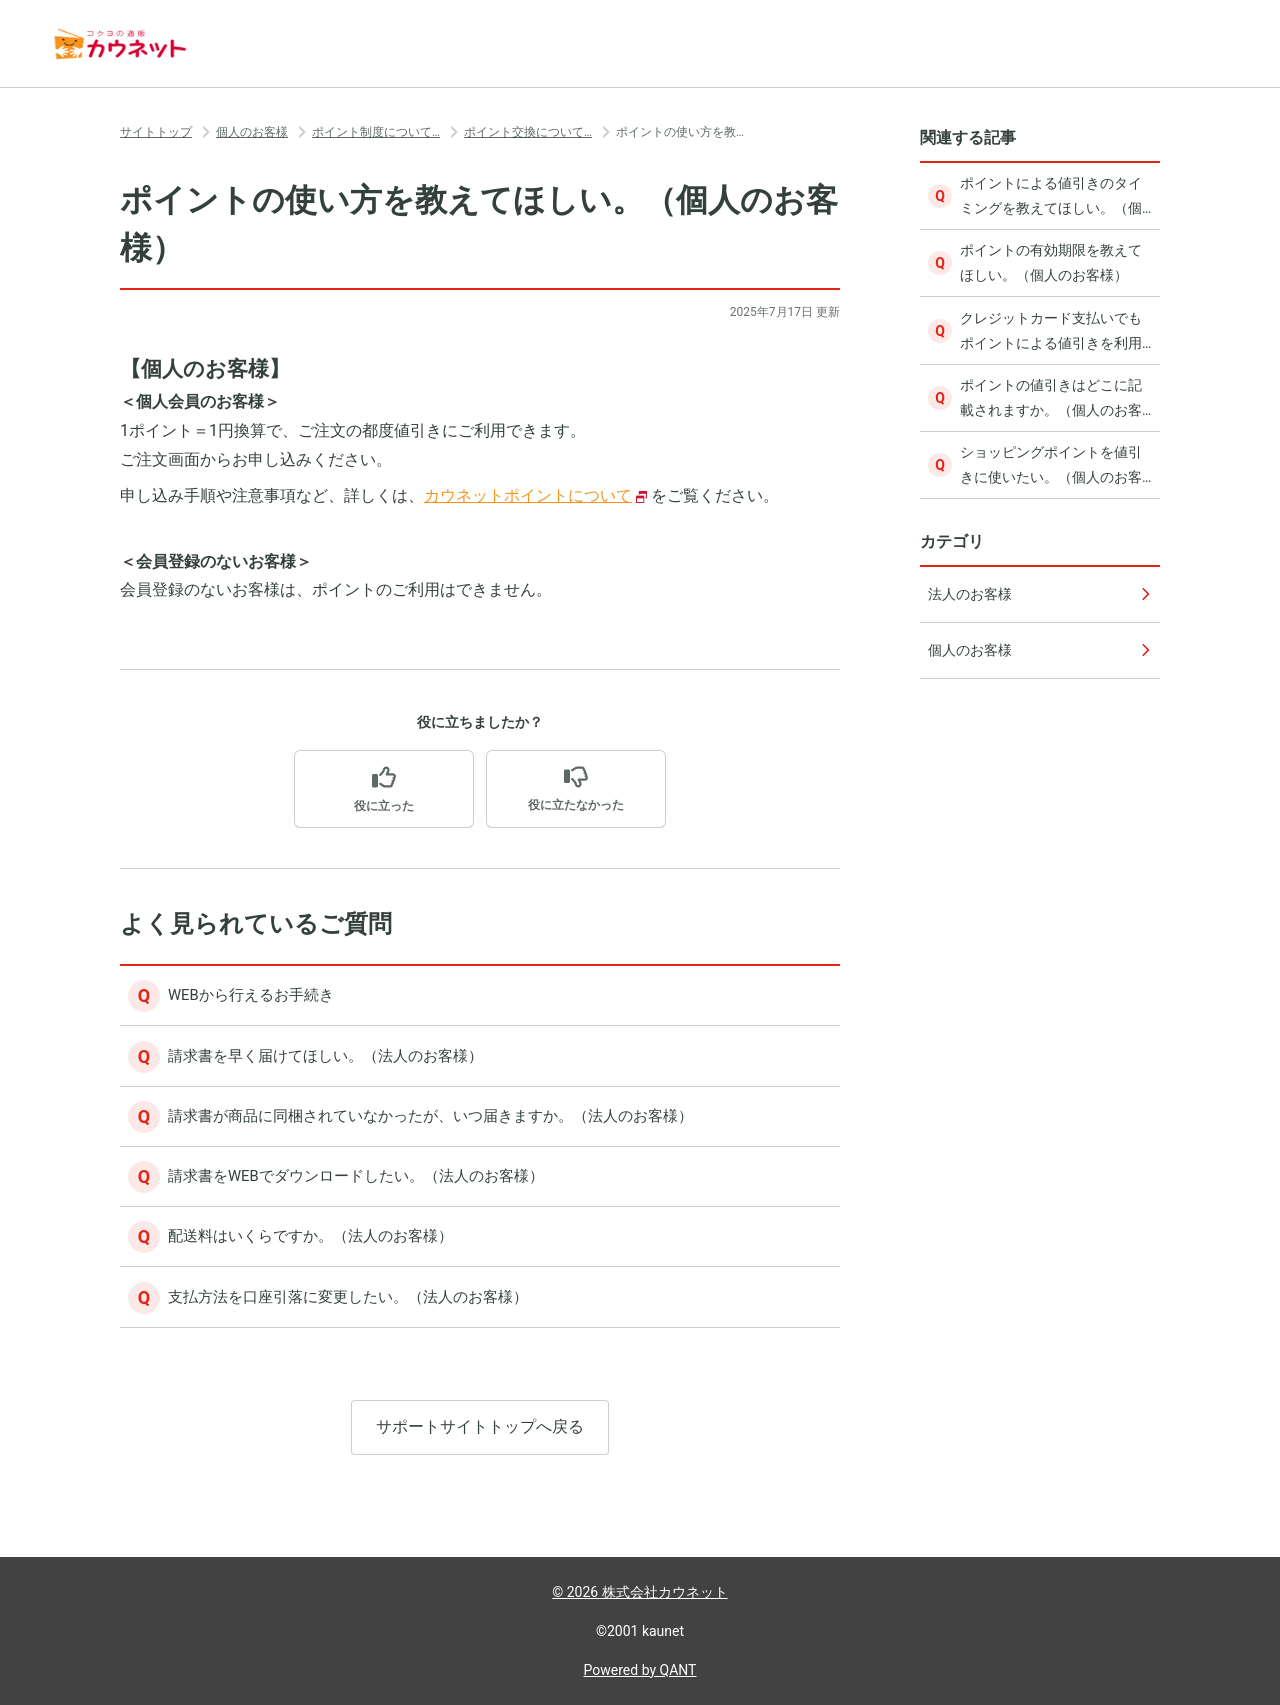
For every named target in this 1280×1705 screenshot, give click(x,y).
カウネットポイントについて (528, 495)
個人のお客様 (252, 132)
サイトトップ (156, 132)
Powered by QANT (640, 1670)
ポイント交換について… (528, 132)
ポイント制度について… (376, 132)
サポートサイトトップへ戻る (480, 1448)
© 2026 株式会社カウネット (639, 1593)
